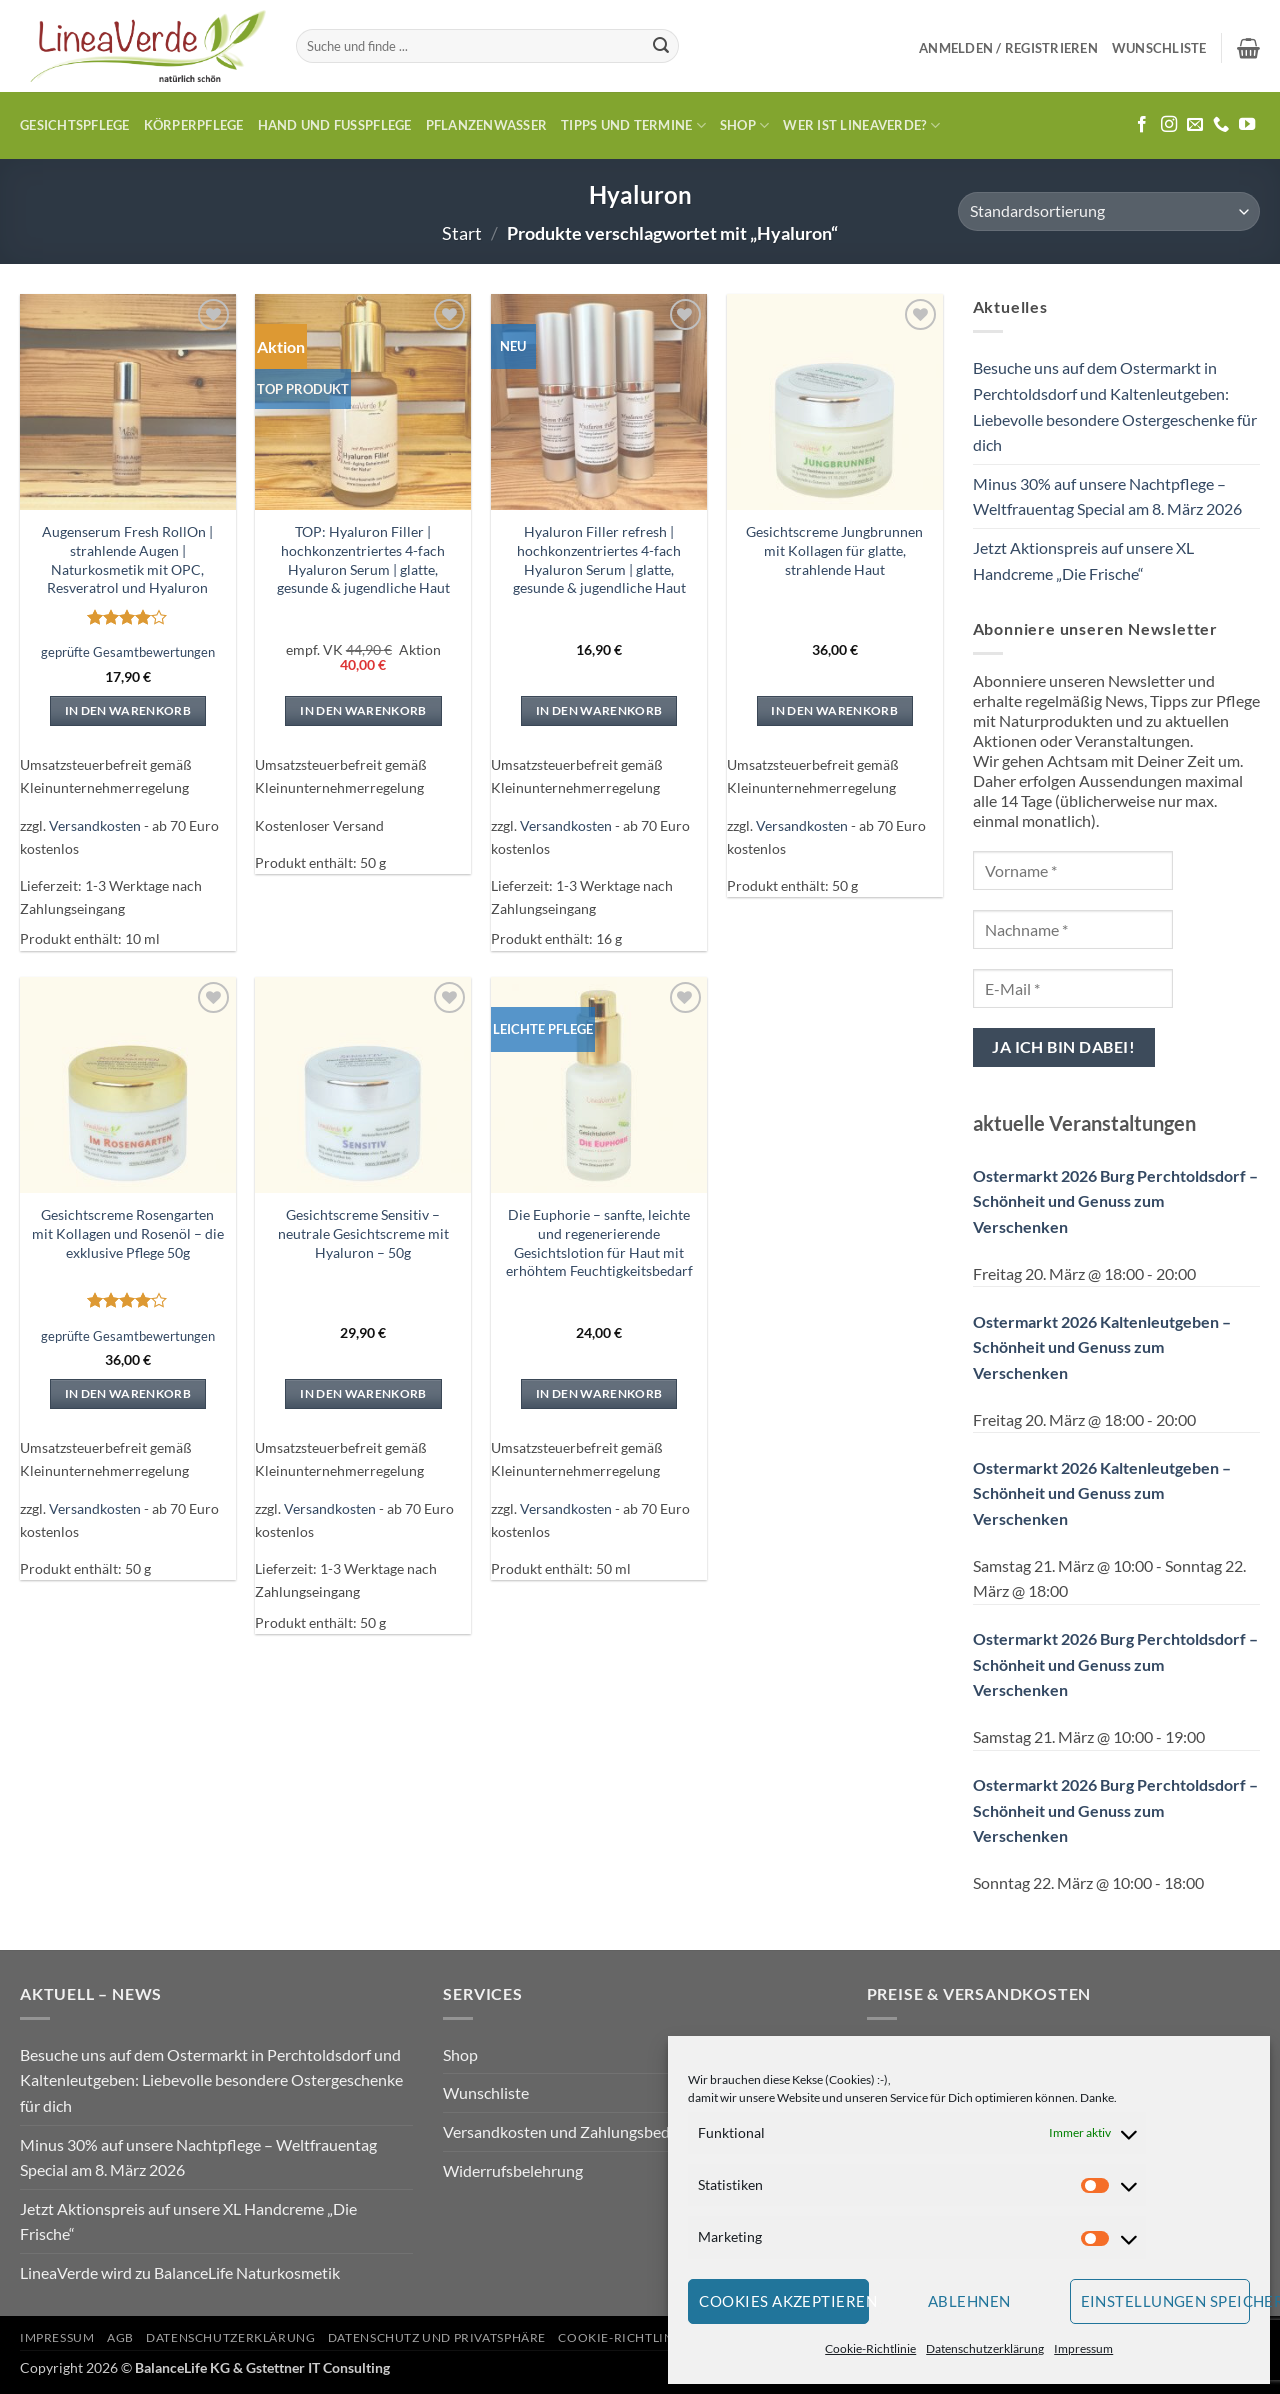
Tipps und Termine (633, 125)
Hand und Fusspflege (335, 125)
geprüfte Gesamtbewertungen (128, 652)
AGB (120, 2337)
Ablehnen (969, 2301)
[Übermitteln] (661, 46)
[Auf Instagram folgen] (1169, 125)
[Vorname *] (1073, 870)
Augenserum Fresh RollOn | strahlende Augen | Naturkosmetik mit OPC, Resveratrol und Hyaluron (127, 559)
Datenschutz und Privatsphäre (437, 2337)
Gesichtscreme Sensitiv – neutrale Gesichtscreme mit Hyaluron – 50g (363, 1233)
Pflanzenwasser (487, 125)
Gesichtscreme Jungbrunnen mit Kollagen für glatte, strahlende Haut (834, 550)
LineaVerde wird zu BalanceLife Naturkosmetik (180, 2272)
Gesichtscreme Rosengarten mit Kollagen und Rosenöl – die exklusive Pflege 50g (128, 1233)
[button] (1008, 48)
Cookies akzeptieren (784, 2301)
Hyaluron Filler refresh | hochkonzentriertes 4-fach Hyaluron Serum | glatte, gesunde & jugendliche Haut (599, 559)
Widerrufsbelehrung (513, 2170)
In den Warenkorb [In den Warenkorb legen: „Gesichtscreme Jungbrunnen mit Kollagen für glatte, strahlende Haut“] (834, 710)
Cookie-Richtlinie (870, 2348)
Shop (744, 125)
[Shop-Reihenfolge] (1109, 211)
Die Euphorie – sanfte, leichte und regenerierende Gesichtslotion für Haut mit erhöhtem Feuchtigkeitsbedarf (599, 1242)
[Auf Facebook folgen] (1142, 125)
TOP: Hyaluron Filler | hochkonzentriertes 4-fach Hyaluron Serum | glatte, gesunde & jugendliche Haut (363, 559)
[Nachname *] (1073, 929)
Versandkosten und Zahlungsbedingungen (588, 2131)
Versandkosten (95, 825)
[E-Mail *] (1073, 988)
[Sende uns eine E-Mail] (1195, 125)
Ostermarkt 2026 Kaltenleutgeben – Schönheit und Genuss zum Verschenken (1102, 1347)
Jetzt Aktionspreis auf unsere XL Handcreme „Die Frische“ (1083, 560)
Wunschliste (486, 2092)
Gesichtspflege (75, 125)
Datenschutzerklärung (985, 2348)
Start (462, 233)
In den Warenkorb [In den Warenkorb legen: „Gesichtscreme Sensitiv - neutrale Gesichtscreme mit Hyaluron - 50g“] (363, 1393)
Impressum (1083, 2348)
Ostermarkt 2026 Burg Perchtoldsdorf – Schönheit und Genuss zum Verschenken (1115, 1201)
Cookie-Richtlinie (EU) (636, 2337)
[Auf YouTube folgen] (1247, 125)
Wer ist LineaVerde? (861, 125)
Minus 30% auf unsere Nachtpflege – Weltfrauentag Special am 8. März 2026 (1107, 496)
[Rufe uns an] (1221, 125)
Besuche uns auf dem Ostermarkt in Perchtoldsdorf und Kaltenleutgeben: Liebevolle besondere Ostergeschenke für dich (1115, 406)
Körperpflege (194, 125)
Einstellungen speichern (1166, 2301)
